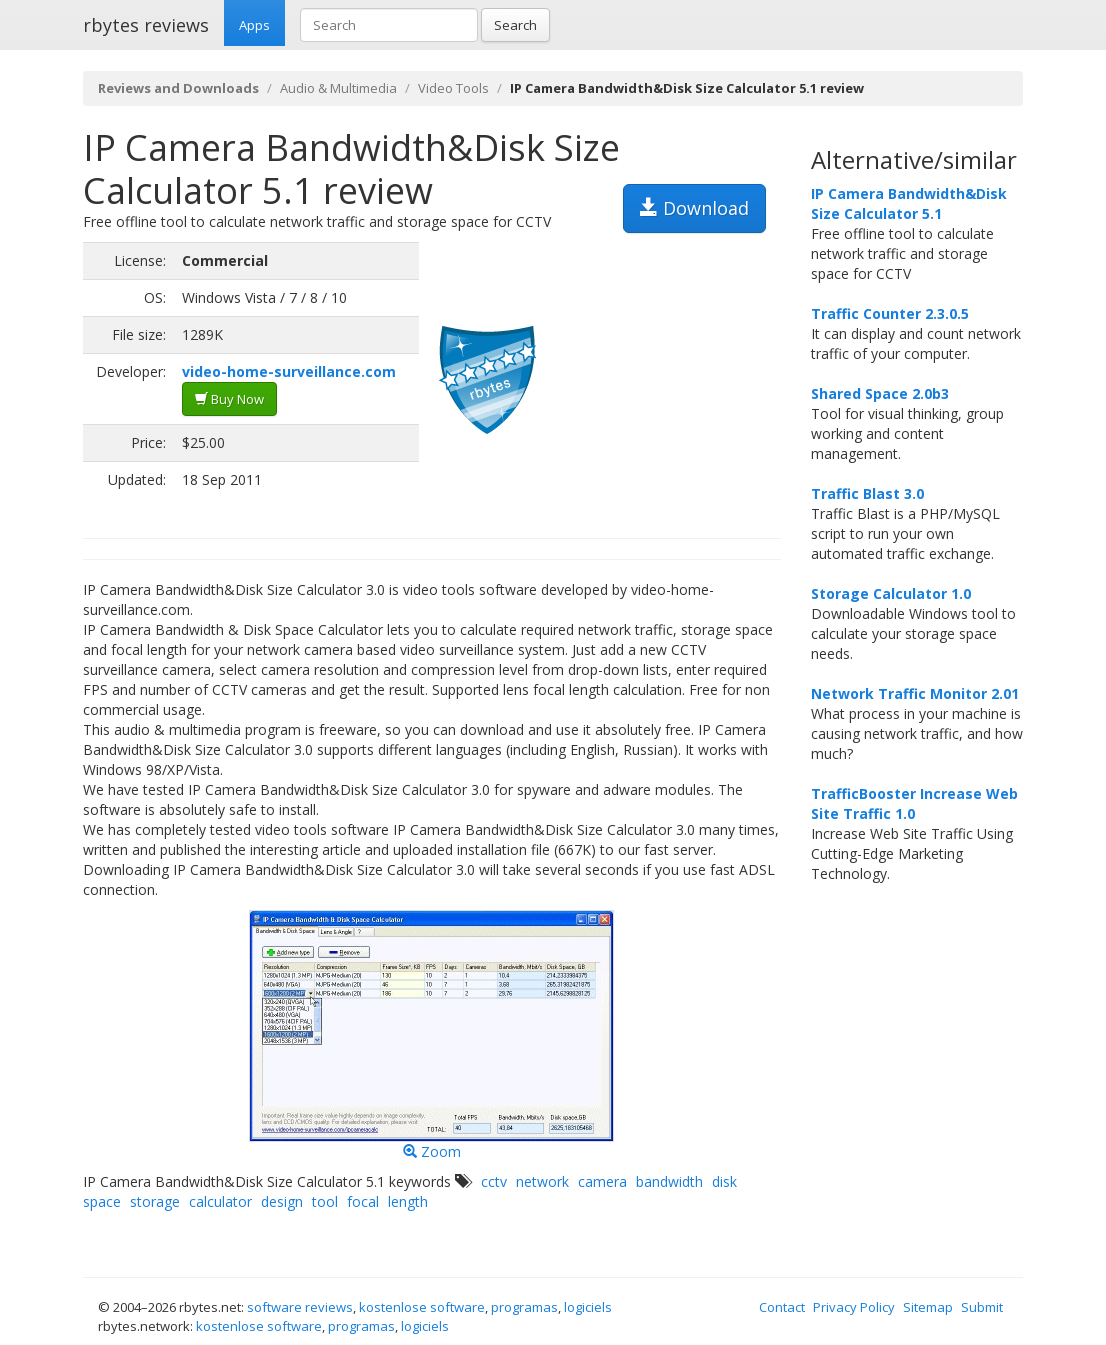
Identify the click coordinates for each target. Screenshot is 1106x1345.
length (408, 1201)
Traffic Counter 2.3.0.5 (890, 313)
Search (515, 25)
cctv (494, 1181)
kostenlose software (422, 1307)
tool (325, 1201)
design (282, 1201)
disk (724, 1181)
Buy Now (229, 399)
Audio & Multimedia (338, 88)
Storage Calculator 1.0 (891, 593)
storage (155, 1201)
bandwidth (669, 1181)
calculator (220, 1201)
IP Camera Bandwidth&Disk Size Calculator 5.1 (909, 203)
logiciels (588, 1307)
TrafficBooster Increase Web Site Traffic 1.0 (914, 803)
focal (363, 1201)
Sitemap (928, 1307)
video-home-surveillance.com (289, 371)
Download (694, 208)
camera (602, 1181)
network (542, 1181)
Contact (782, 1307)
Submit (982, 1307)
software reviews (300, 1307)
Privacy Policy (854, 1307)
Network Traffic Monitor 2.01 (915, 693)
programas (524, 1307)
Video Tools (453, 88)
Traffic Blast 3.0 (867, 493)
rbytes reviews (146, 25)
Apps (254, 25)
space (102, 1201)
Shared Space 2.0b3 (880, 393)
